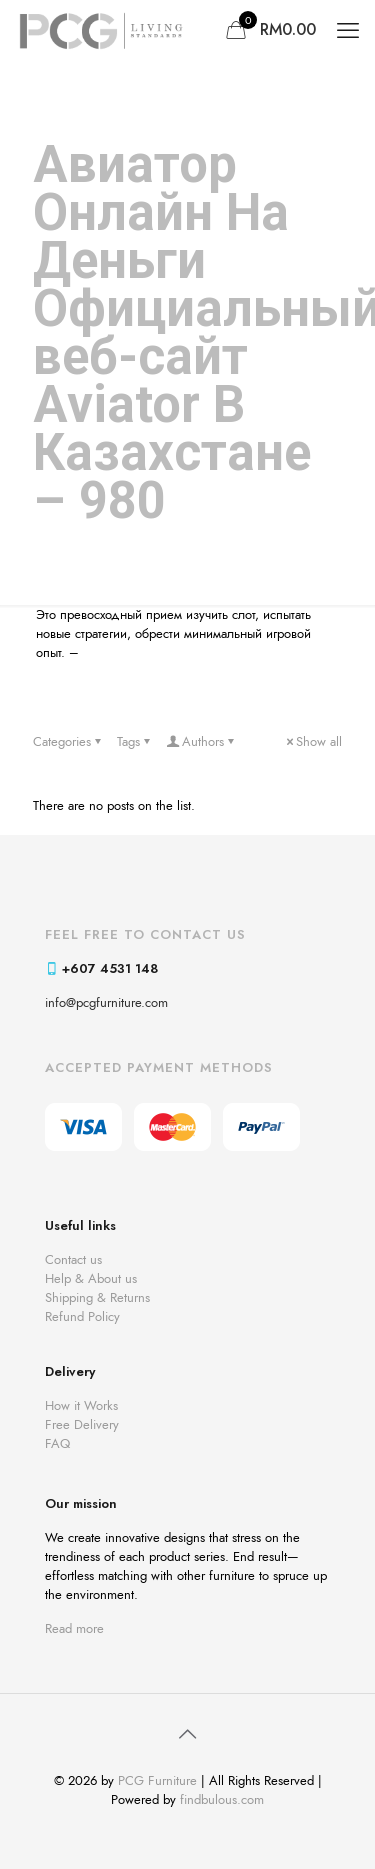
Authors (201, 741)
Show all (312, 741)
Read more (74, 1628)
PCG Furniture (157, 1780)
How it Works (81, 1405)
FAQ (57, 1443)
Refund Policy (82, 1316)
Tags (135, 741)
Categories (68, 741)
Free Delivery (82, 1424)
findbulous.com (222, 1799)
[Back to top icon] (188, 1735)
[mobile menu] (348, 30)
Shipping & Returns (97, 1297)
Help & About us (91, 1278)
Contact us (73, 1259)
